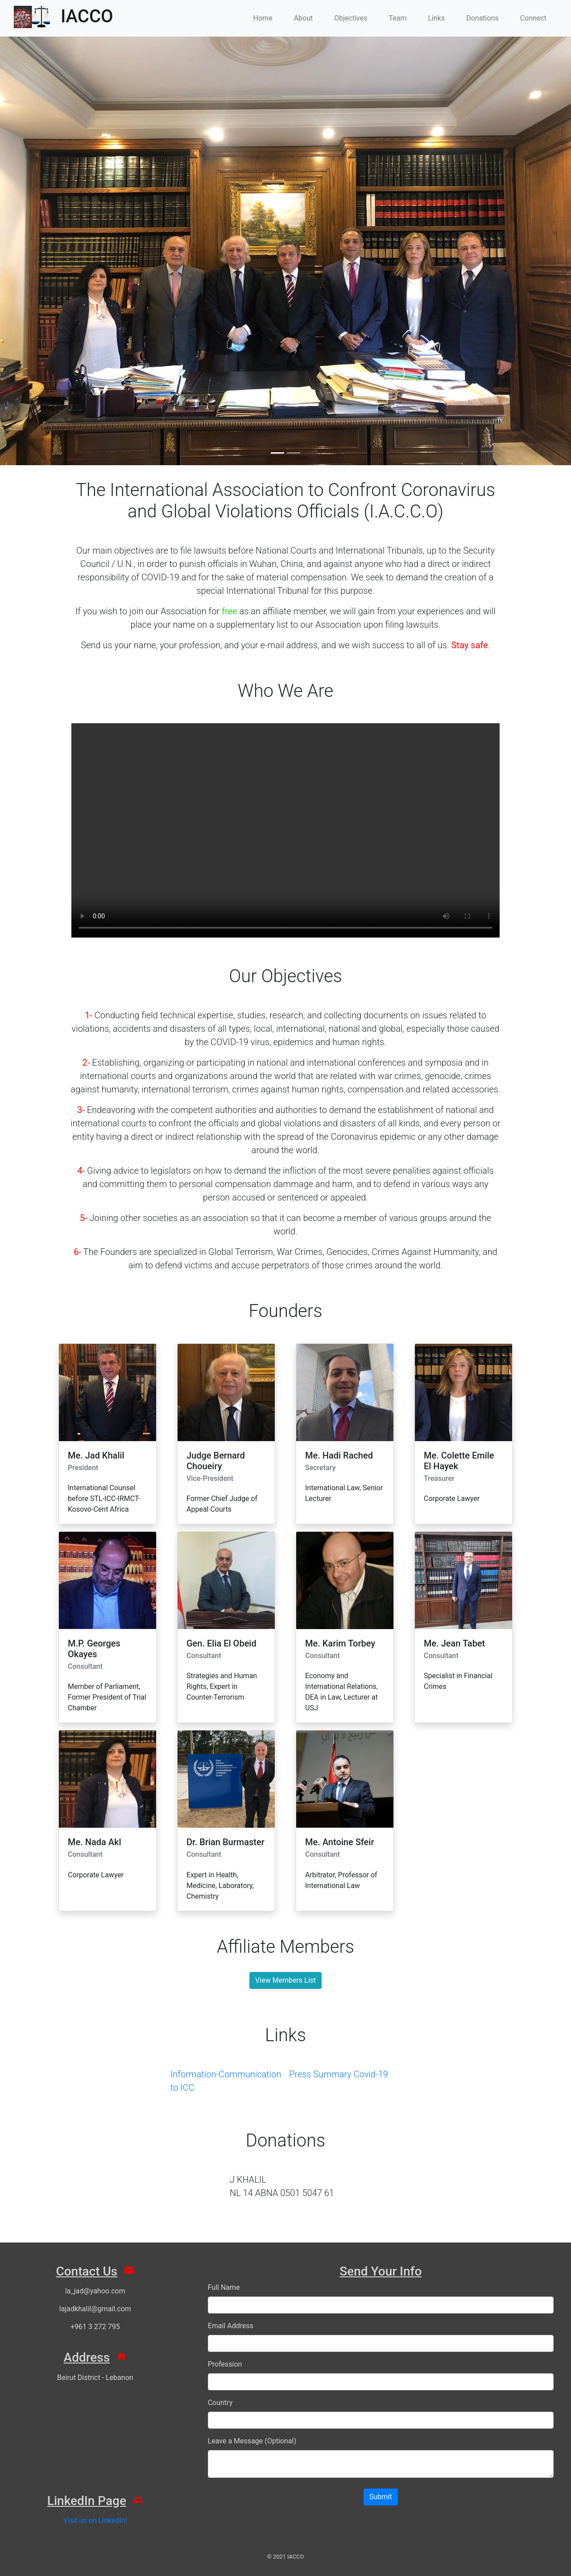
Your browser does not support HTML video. (285, 830)
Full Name (224, 2287)
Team (397, 18)
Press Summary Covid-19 (338, 2074)
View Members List (285, 1980)
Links (436, 18)
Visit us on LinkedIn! (95, 2520)
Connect (533, 18)
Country (220, 2402)
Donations (482, 18)
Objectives (350, 18)
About (303, 18)
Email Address (230, 2326)
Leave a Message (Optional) (252, 2441)
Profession (225, 2364)
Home (263, 18)
